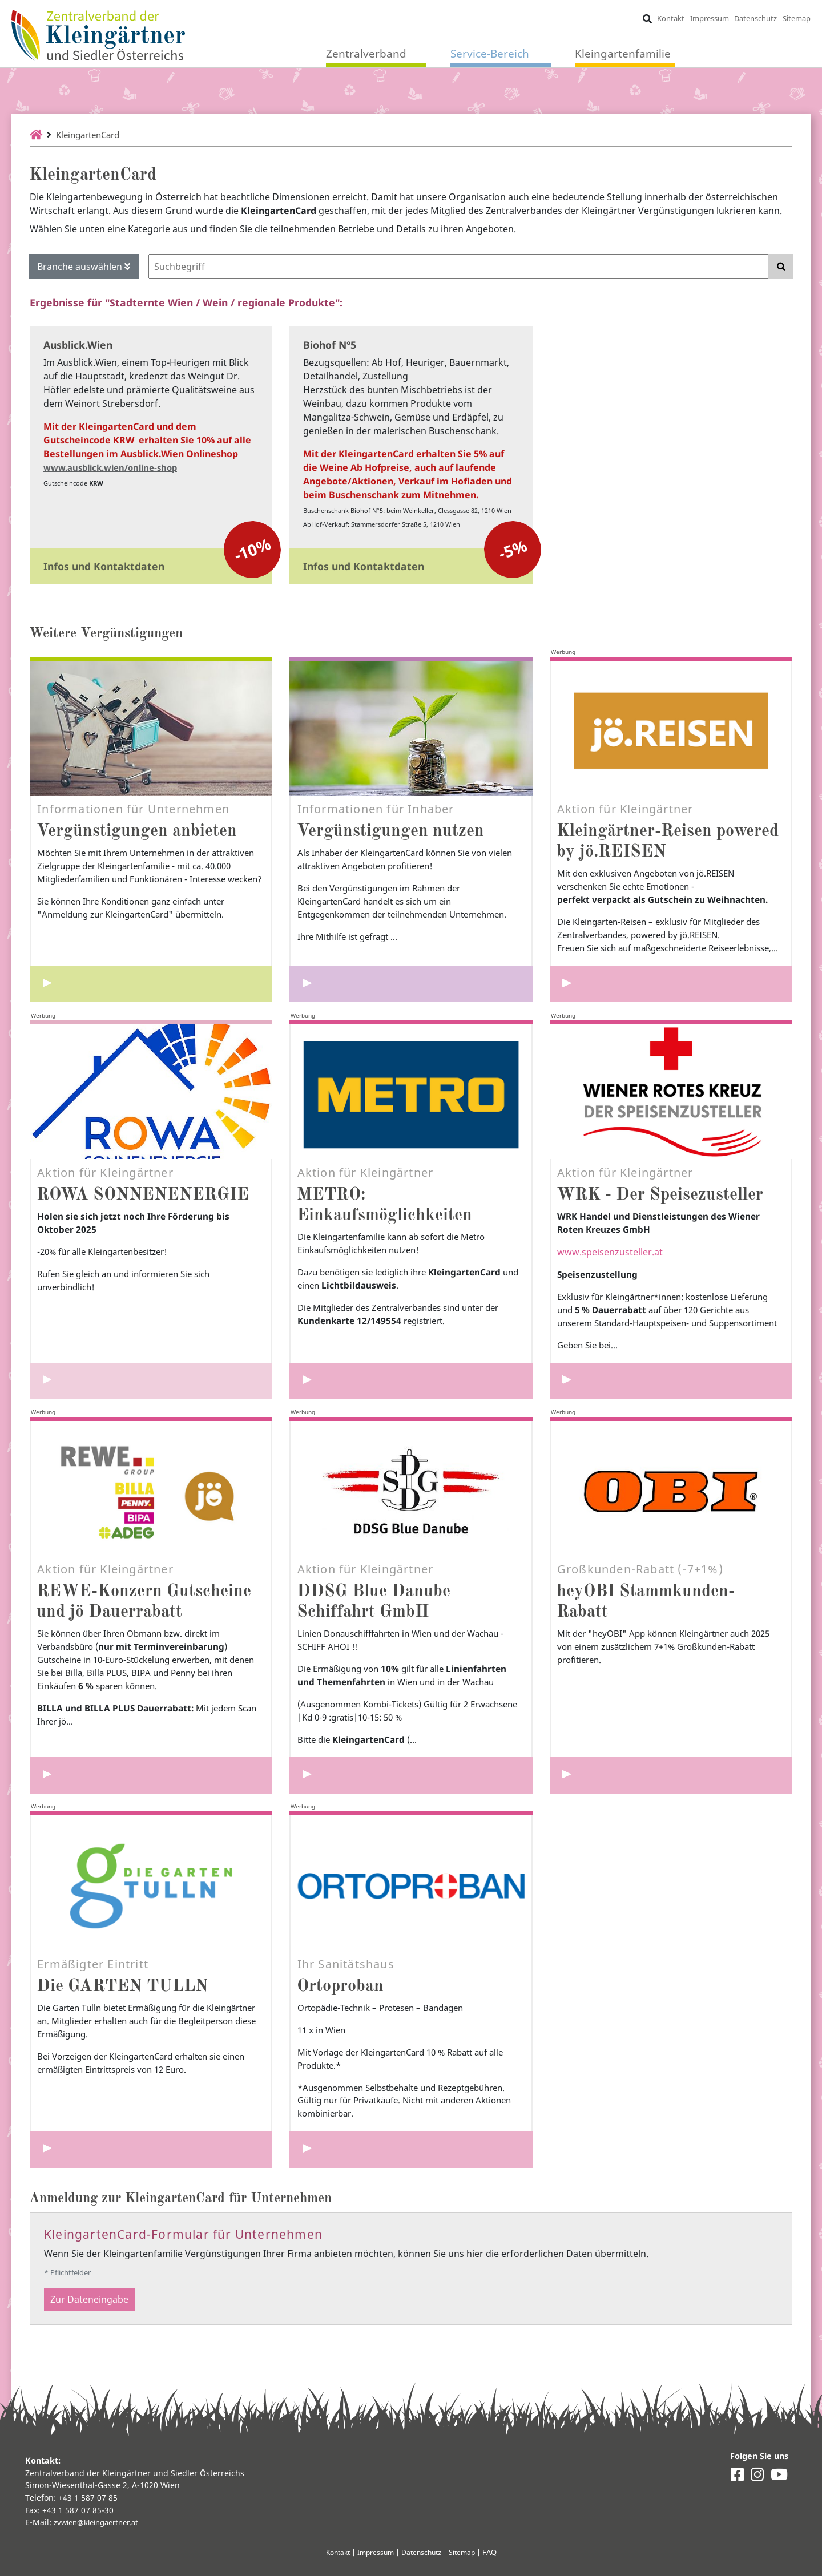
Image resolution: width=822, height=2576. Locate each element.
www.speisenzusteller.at (610, 1271)
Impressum (709, 18)
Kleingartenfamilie (623, 54)
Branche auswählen (83, 266)
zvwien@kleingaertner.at (101, 2522)
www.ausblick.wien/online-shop (116, 467)
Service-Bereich (489, 54)
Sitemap (796, 18)
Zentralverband (366, 54)
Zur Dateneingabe (89, 2344)
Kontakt (670, 18)
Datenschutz (755, 18)
